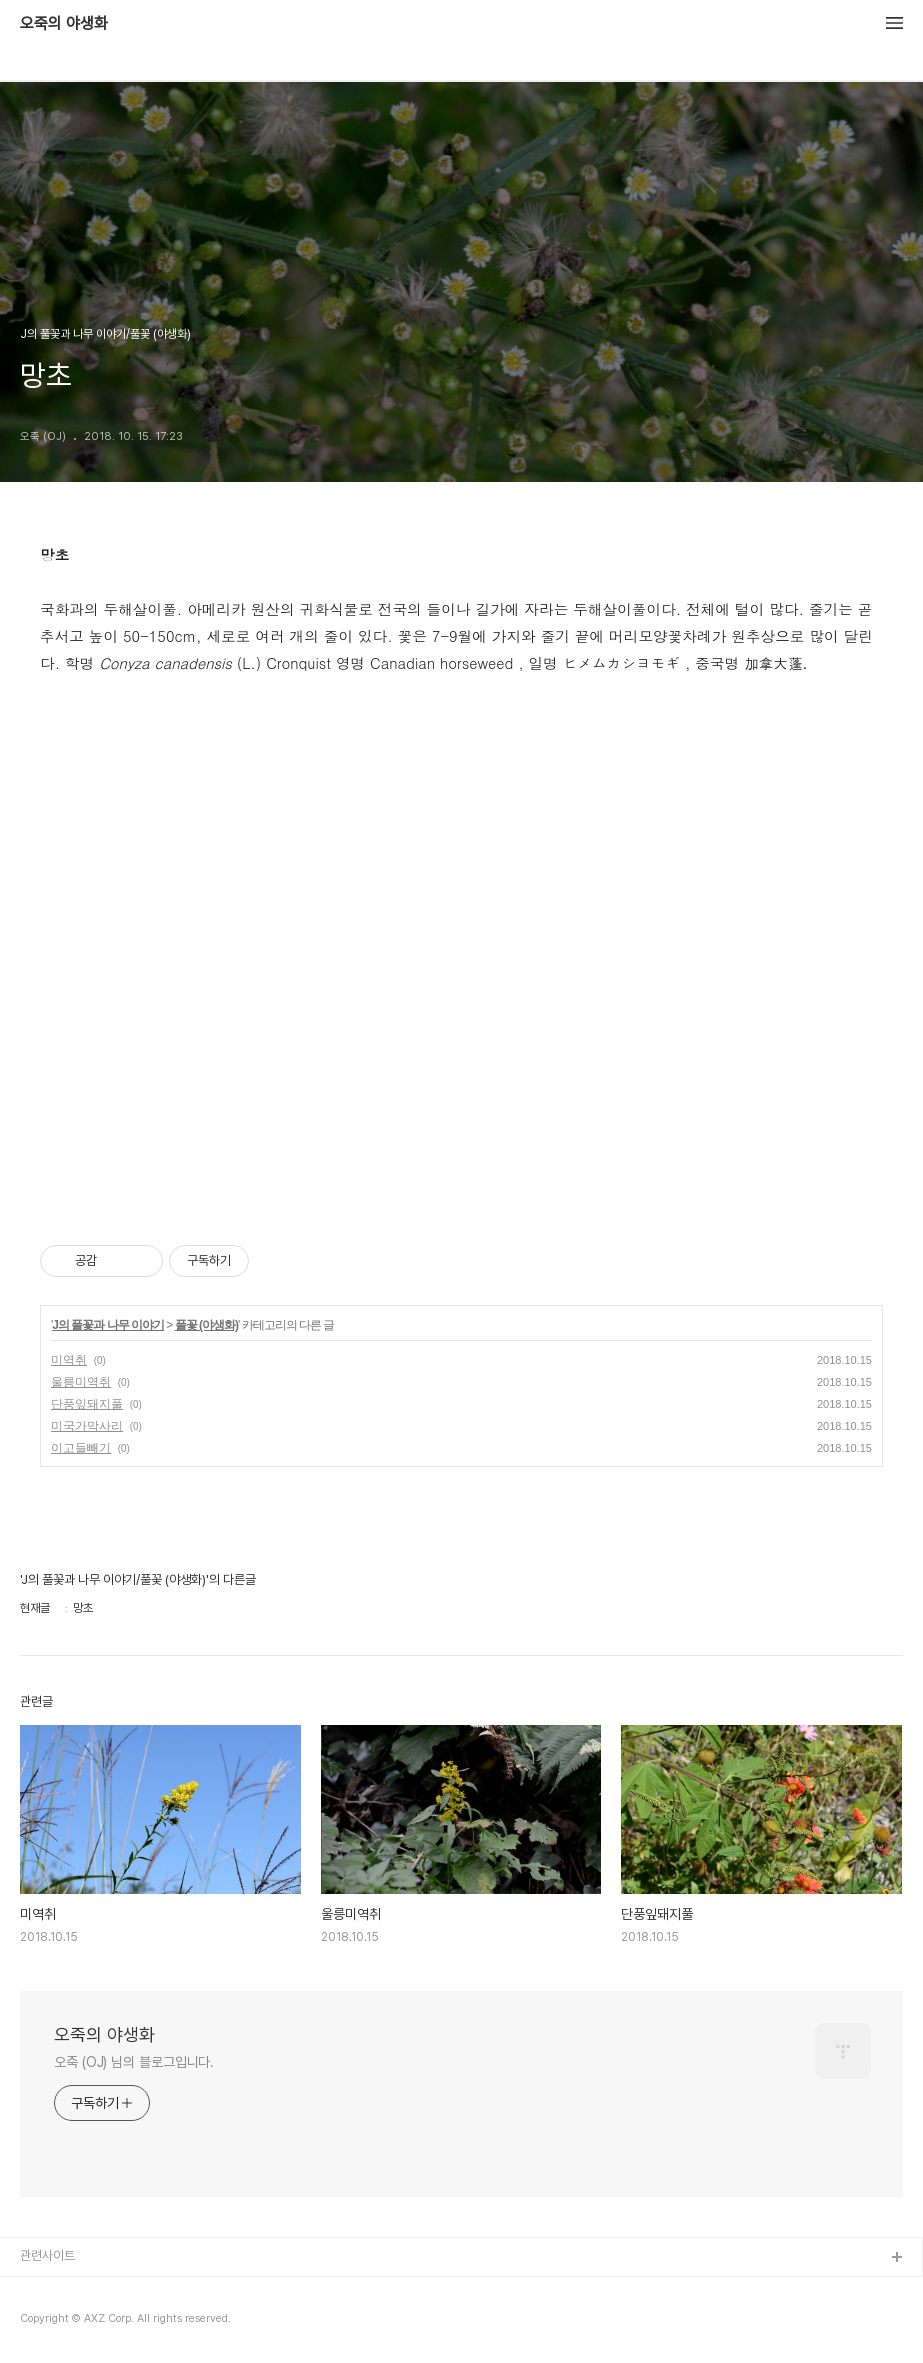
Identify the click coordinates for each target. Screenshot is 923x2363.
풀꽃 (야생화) (206, 1325)
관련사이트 (47, 2255)
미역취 (69, 1360)
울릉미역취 (81, 1382)
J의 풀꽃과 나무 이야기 (108, 1325)
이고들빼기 (81, 1448)
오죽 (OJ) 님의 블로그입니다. (134, 2062)
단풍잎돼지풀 (87, 1404)
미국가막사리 (87, 1426)
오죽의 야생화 (64, 24)
